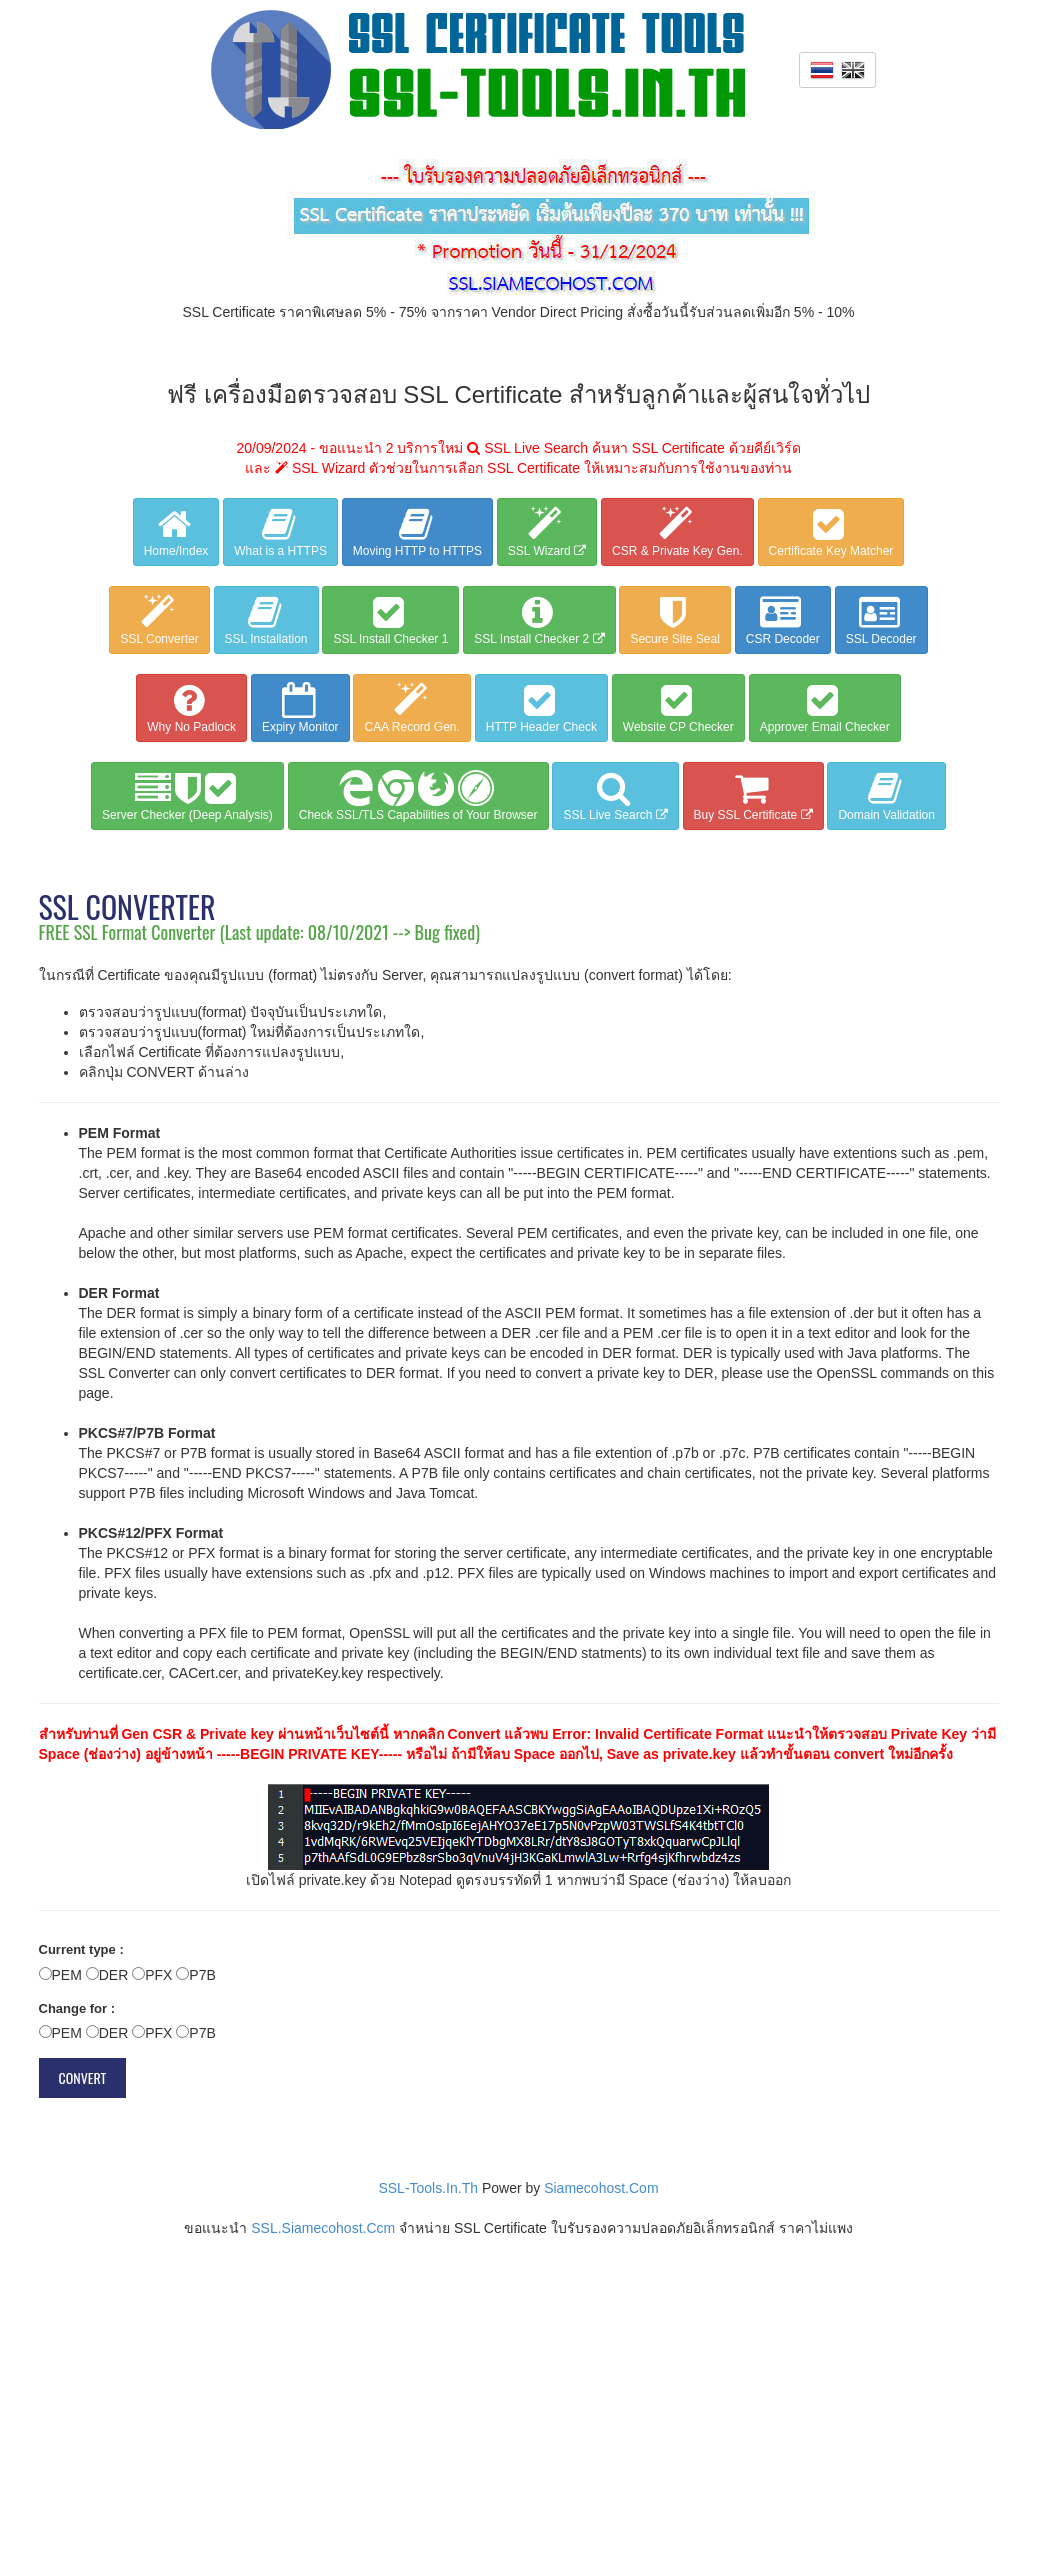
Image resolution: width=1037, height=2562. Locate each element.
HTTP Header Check (541, 708)
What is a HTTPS (280, 532)
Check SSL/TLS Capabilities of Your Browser (418, 796)
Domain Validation (886, 796)
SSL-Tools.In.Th (428, 2188)
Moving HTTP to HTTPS (417, 532)
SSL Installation (266, 620)
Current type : (81, 1949)
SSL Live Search (615, 796)
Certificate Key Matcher (831, 532)
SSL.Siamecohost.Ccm (323, 2228)
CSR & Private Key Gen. (677, 532)
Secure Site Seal (674, 620)
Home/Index (176, 532)
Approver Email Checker (825, 708)
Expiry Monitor (300, 708)
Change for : (77, 2008)
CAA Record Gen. (411, 708)
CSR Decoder (783, 620)
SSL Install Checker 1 (390, 620)
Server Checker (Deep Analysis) (187, 796)
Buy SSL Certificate (753, 796)
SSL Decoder (881, 620)
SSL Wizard (547, 532)
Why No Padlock (191, 708)
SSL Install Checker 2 (539, 620)
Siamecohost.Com (601, 2188)
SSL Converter (159, 620)
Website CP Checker (678, 708)
